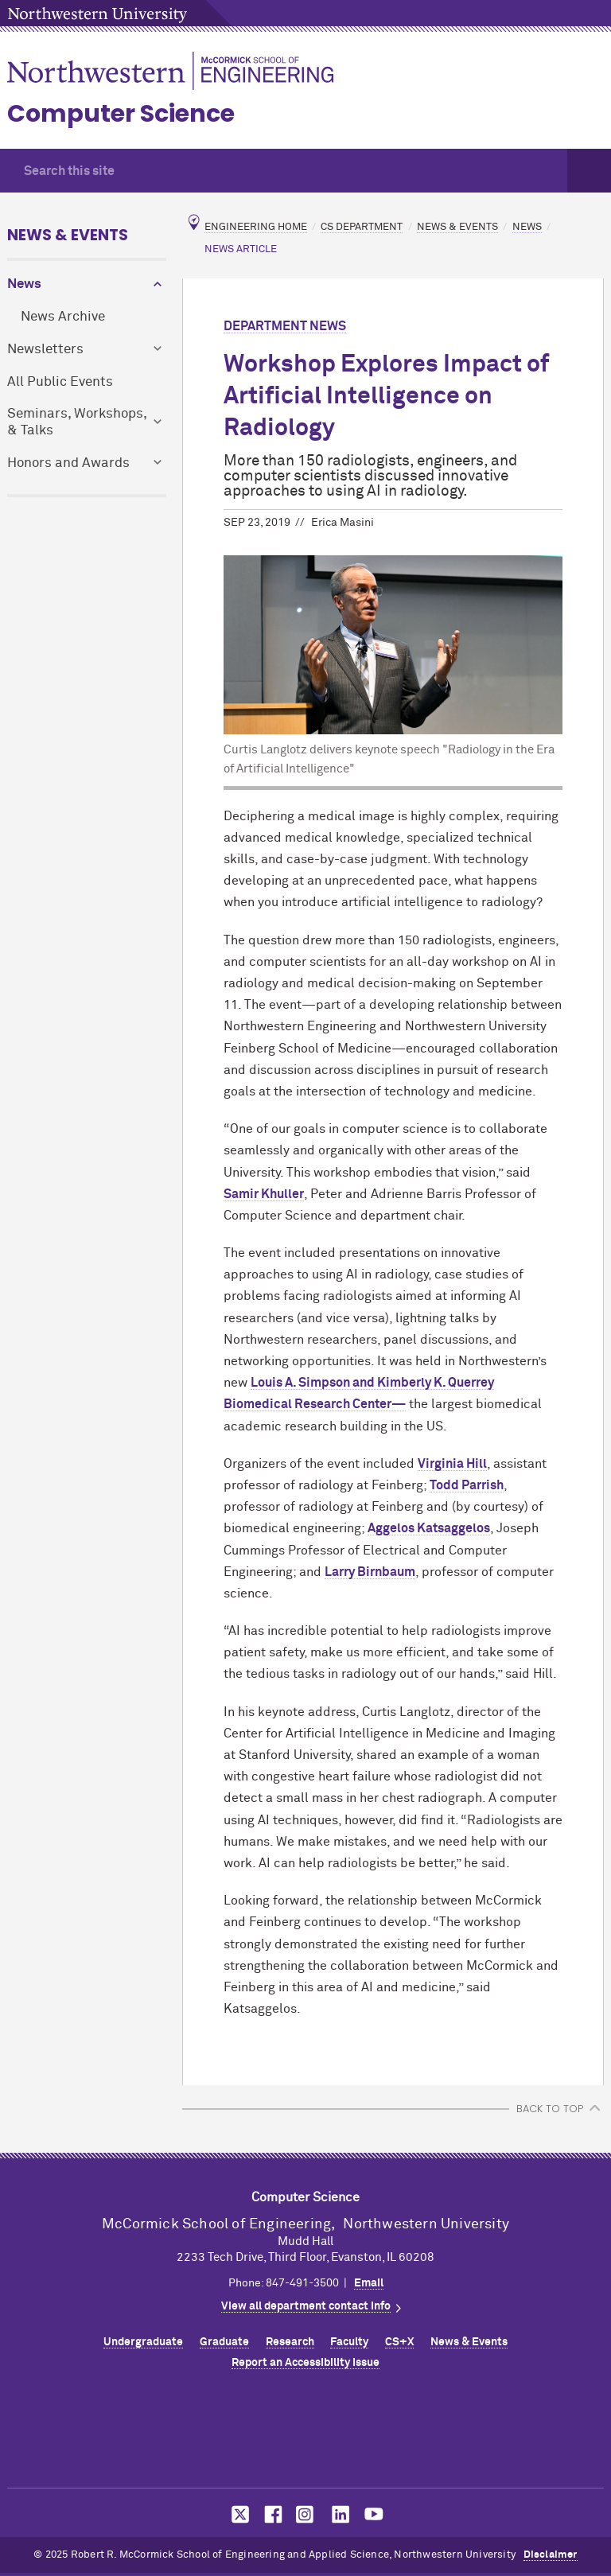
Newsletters (45, 349)
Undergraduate (143, 2342)
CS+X (399, 2342)
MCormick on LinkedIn (340, 2514)
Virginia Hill (452, 1463)
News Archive (63, 317)
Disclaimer (550, 2555)
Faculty (349, 2342)
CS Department (362, 227)
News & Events (67, 235)
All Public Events (60, 382)
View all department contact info (306, 2306)
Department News (285, 326)
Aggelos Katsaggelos (429, 1528)
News (24, 284)
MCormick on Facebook (271, 2514)
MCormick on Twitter (237, 2514)
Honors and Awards (68, 463)
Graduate (224, 2342)
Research (290, 2342)
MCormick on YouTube (374, 2514)
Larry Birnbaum (370, 1572)
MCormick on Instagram (305, 2514)
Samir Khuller (264, 1194)
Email (368, 2283)
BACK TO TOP (549, 2108)
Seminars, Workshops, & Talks (76, 422)
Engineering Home (255, 227)
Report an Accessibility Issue (305, 2362)
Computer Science (121, 113)
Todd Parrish (467, 1485)
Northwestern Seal (305, 2433)
